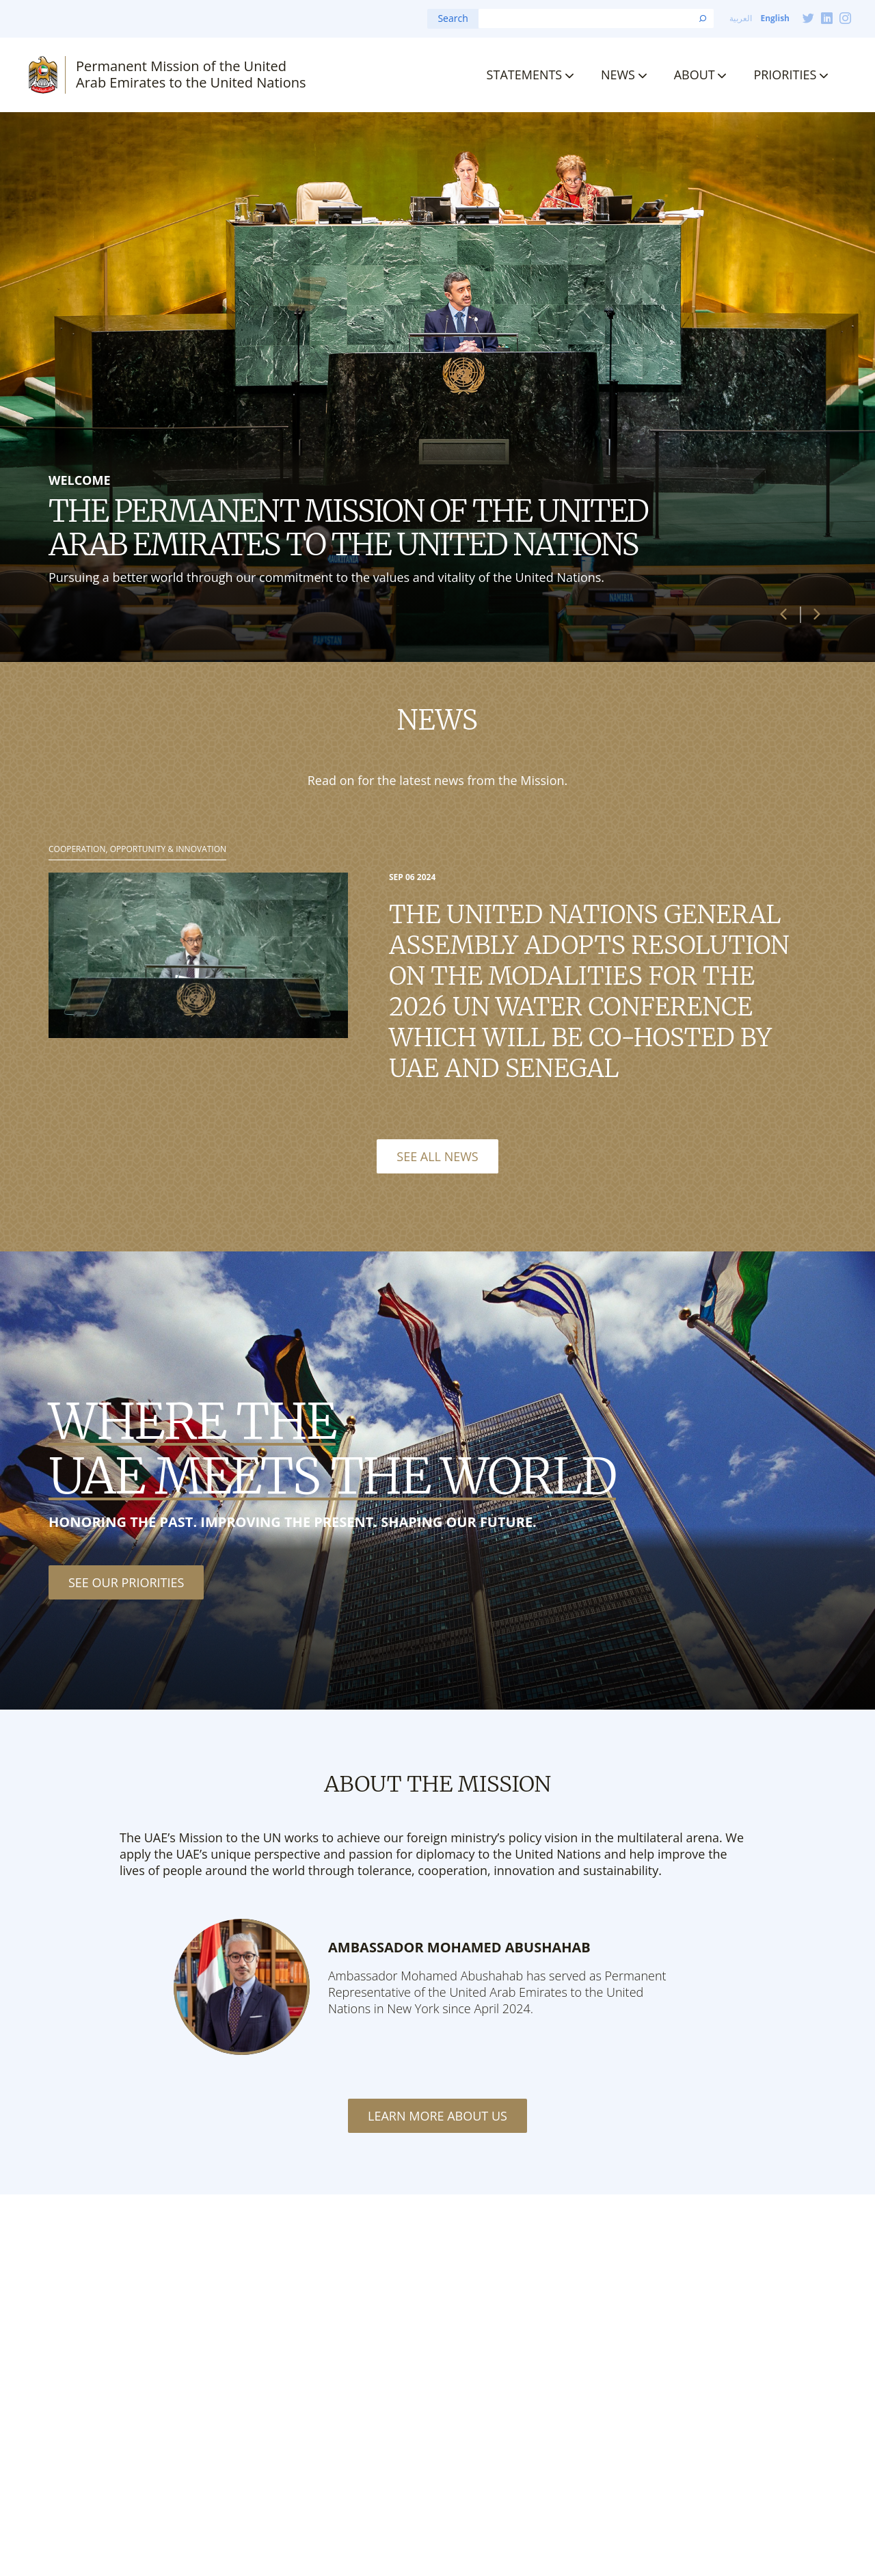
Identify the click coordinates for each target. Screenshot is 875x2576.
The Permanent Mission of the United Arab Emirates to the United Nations (348, 527)
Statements (525, 74)
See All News (437, 1156)
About (694, 74)
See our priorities (126, 1582)
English (775, 18)
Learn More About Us (437, 2116)
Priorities (784, 74)
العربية (740, 18)
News (618, 74)
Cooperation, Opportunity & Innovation (137, 849)
